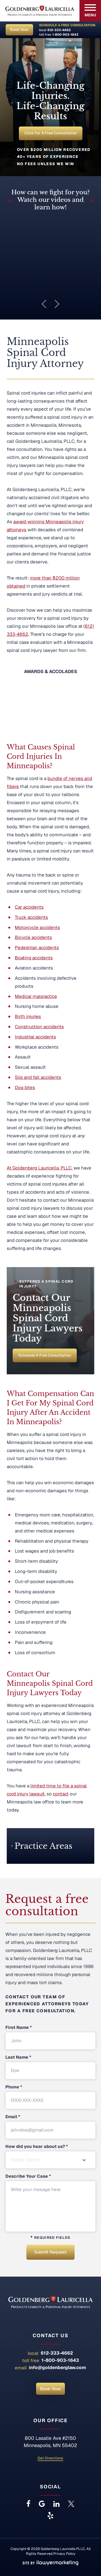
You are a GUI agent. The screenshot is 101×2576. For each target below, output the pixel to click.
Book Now (19, 29)
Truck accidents (31, 917)
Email (12, 2116)
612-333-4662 (59, 30)
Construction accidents (39, 1027)
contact (61, 1794)
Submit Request (50, 2252)
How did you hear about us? (36, 2146)
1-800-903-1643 (65, 34)
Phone (13, 2087)
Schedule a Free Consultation (44, 1355)
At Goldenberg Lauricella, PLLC (39, 1168)
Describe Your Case (28, 2176)
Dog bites (25, 1087)
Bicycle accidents (33, 938)
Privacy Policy (64, 2553)
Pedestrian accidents (37, 948)
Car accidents (29, 907)
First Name (18, 2027)
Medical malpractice (36, 996)
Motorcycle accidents (37, 927)
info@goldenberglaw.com (57, 2367)
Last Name (18, 2057)
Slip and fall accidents (38, 1077)
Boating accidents (34, 958)
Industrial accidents (35, 1037)
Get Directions (50, 2458)
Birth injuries (28, 1017)
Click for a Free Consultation (51, 133)
